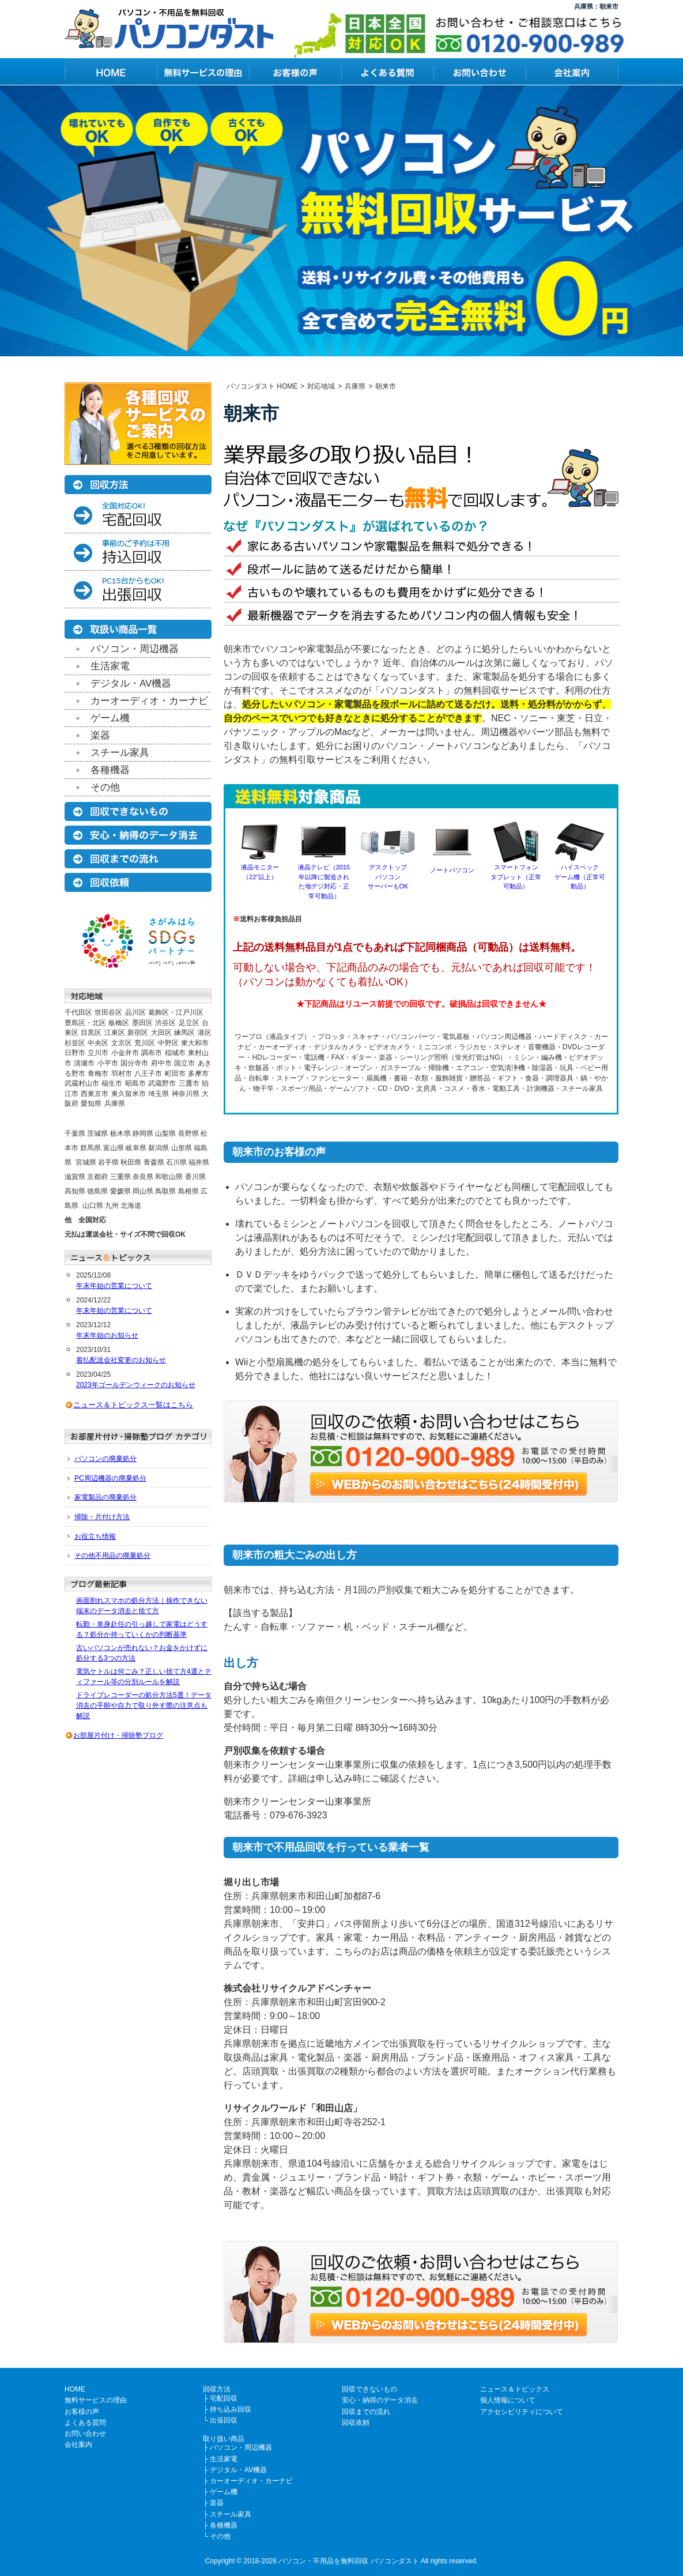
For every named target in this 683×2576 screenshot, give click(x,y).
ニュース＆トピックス (514, 2389)
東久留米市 (128, 1094)
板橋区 (118, 1023)
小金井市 (125, 1053)
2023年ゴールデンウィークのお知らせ (135, 1385)
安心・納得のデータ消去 (380, 2400)
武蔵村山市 (82, 1083)
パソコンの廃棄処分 (105, 1459)
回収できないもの (369, 2389)
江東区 (114, 1033)
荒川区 (144, 1043)
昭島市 (135, 1083)
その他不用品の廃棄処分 (112, 1555)
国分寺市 (134, 1063)
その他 (105, 787)
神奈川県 (185, 1094)
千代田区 (78, 1012)
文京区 (121, 1043)
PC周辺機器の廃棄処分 (110, 1478)
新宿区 (137, 1033)
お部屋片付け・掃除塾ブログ (118, 1735)
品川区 (135, 1012)
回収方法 (217, 2389)
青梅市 (98, 1073)
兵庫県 (114, 1103)
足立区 (189, 1023)
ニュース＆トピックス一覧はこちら (133, 1404)
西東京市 (94, 1094)
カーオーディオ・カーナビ (149, 700)
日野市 (75, 1053)
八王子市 (148, 1073)
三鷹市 (189, 1083)
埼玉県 (158, 1094)
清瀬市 (84, 1063)
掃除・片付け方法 (102, 1517)
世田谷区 (108, 1012)
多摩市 (198, 1073)
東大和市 (195, 1043)
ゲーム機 (110, 718)
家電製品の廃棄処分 (105, 1497)
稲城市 (175, 1053)
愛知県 (91, 1103)
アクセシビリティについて (521, 2412)
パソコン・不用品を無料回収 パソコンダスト (348, 2561)
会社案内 (78, 2445)
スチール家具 (119, 752)
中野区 (168, 1043)
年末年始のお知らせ (107, 1335)
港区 (205, 1033)
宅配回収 (223, 2398)
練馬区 (184, 1033)
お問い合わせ (85, 2434)
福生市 (111, 1083)
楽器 (100, 735)
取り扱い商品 (223, 2439)
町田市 (175, 1073)
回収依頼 (355, 2423)
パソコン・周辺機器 (134, 648)
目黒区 (91, 1033)
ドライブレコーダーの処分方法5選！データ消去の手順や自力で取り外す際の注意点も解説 (144, 1705)
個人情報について (507, 2400)
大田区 (161, 1033)
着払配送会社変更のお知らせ (121, 1360)
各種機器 (110, 769)
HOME (75, 2389)
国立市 (184, 1063)
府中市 (161, 1063)
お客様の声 (82, 2412)
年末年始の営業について (114, 1286)
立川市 (98, 1053)
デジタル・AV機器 (130, 683)
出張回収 (223, 2420)
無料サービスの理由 (96, 2400)
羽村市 (121, 1073)
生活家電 (110, 666)
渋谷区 (165, 1023)
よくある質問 (85, 2423)
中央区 (98, 1043)
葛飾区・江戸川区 (175, 1012)
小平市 (107, 1063)
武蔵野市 (162, 1083)
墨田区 (142, 1023)
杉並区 (75, 1043)
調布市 (151, 1053)
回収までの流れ (366, 2412)
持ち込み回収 (230, 2409)
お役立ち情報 (95, 1536)
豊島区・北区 (85, 1023)
